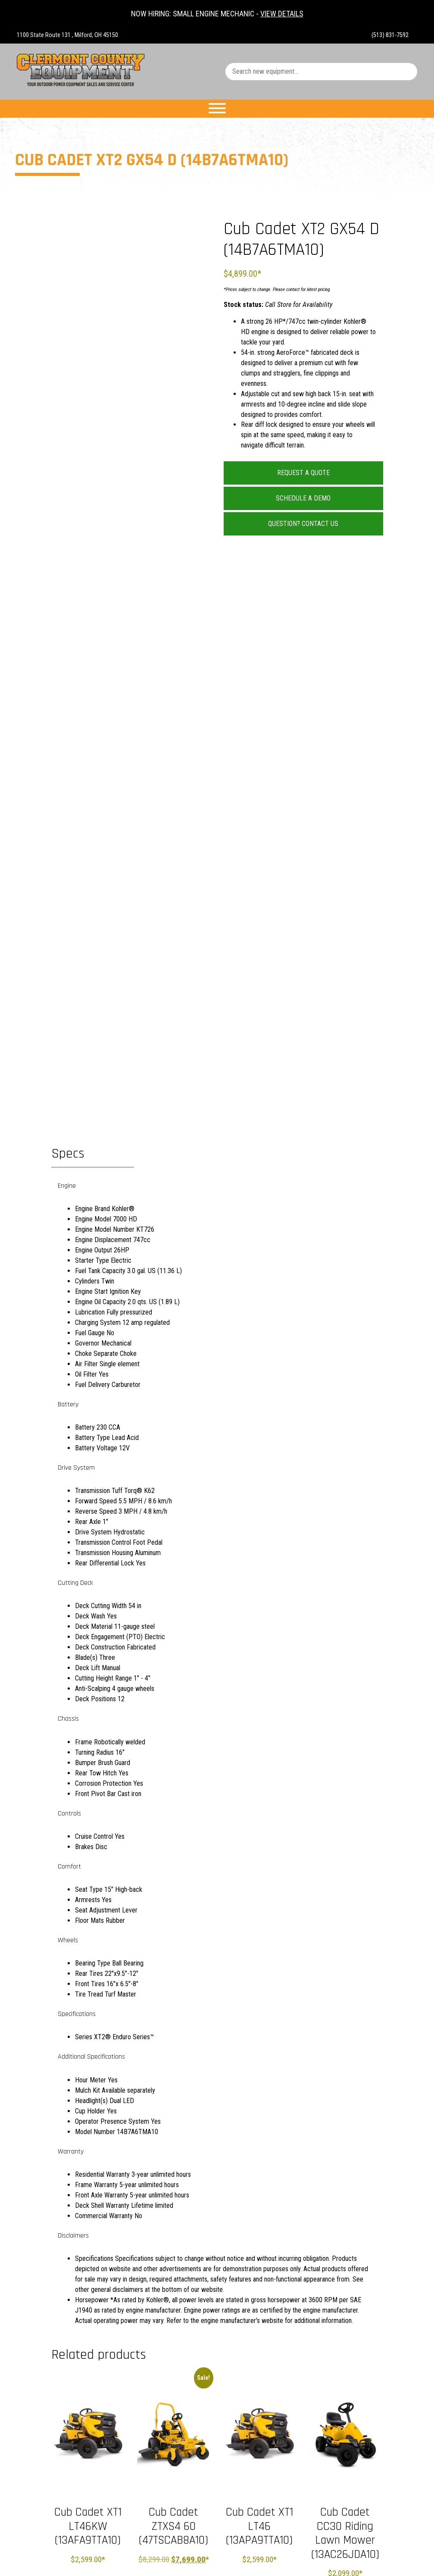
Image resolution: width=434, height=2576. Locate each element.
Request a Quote (303, 473)
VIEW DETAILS (281, 13)
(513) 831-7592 (390, 35)
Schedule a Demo (303, 498)
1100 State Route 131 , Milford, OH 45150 (67, 35)
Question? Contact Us (303, 524)
